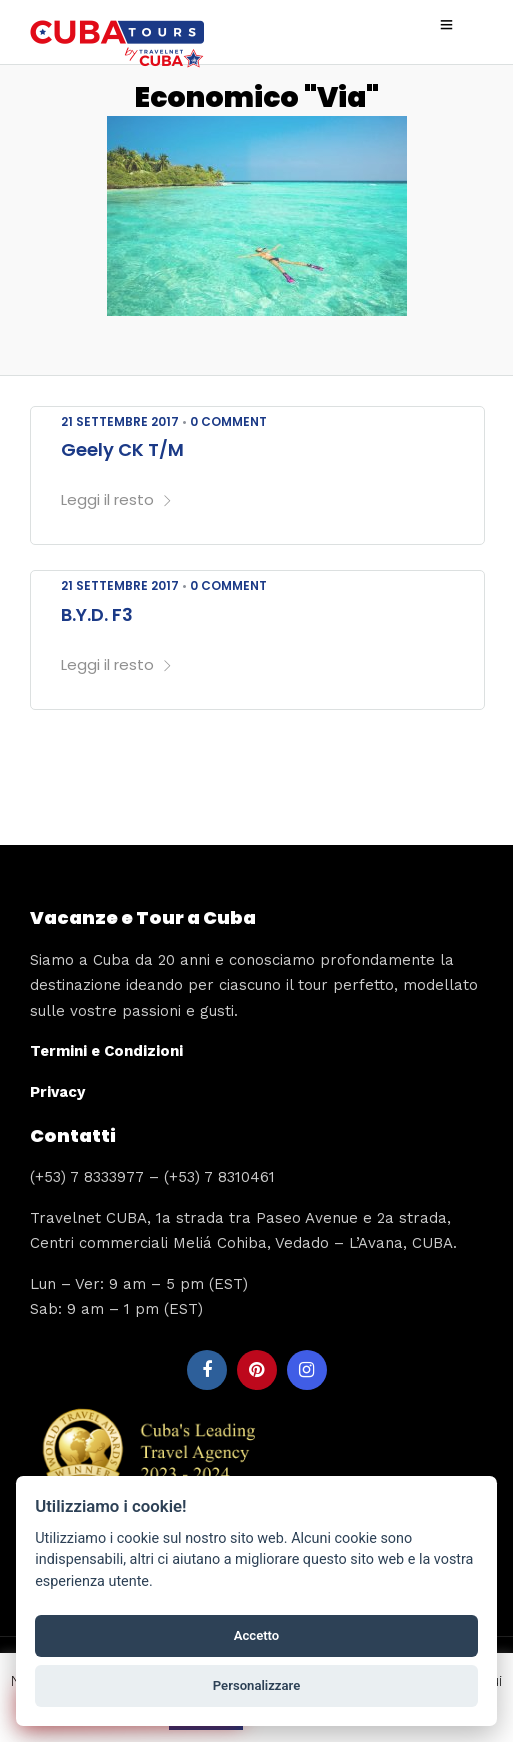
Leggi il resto (117, 499)
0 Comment (228, 421)
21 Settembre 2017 (120, 421)
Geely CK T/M (122, 449)
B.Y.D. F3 (97, 614)
